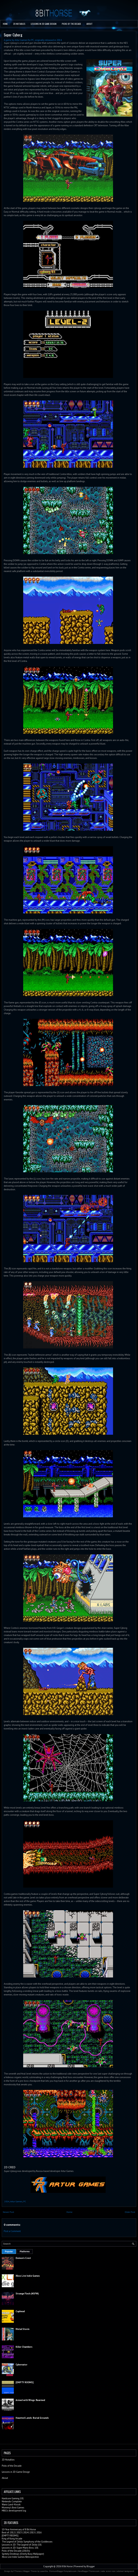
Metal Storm (22, 2329)
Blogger (91, 2566)
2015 (32, 2532)
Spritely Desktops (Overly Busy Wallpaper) (23, 2553)
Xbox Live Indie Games (28, 2275)
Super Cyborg (13, 35)
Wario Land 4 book (11, 2504)
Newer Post (8, 2212)
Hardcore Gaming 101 (13, 2498)
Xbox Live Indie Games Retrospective (20, 2556)
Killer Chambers (24, 2346)
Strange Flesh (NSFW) (27, 2293)
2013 (19, 2532)
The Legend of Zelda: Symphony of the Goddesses (27, 2541)
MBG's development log (14, 2510)
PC (24, 2201)
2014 (6, 2201)
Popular (9, 2251)
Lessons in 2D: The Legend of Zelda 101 (22, 2544)
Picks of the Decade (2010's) (16, 2550)
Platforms (25, 2251)
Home (5, 23)
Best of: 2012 (8, 2532)
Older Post (130, 2212)
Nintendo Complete (12, 2501)
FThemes (17, 2571)
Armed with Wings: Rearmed (30, 2400)
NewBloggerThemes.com (88, 2571)
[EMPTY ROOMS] (25, 2382)
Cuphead (20, 2311)
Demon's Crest (23, 2258)
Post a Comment (12, 2231)
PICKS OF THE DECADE (71, 23)
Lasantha (44, 2571)
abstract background (125, 2571)
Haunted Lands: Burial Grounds (32, 2417)
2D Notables (19, 23)
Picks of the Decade (12, 2465)
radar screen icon (108, 2571)
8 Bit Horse (67, 2566)
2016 (39, 2532)
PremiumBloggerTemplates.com (62, 2571)
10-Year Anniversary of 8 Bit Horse (19, 2529)
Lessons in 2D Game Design (43, 23)
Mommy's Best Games (13, 2507)
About (89, 23)
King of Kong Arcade (12, 2538)
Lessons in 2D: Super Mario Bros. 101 (20, 2547)
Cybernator (21, 2364)
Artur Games (16, 2201)
